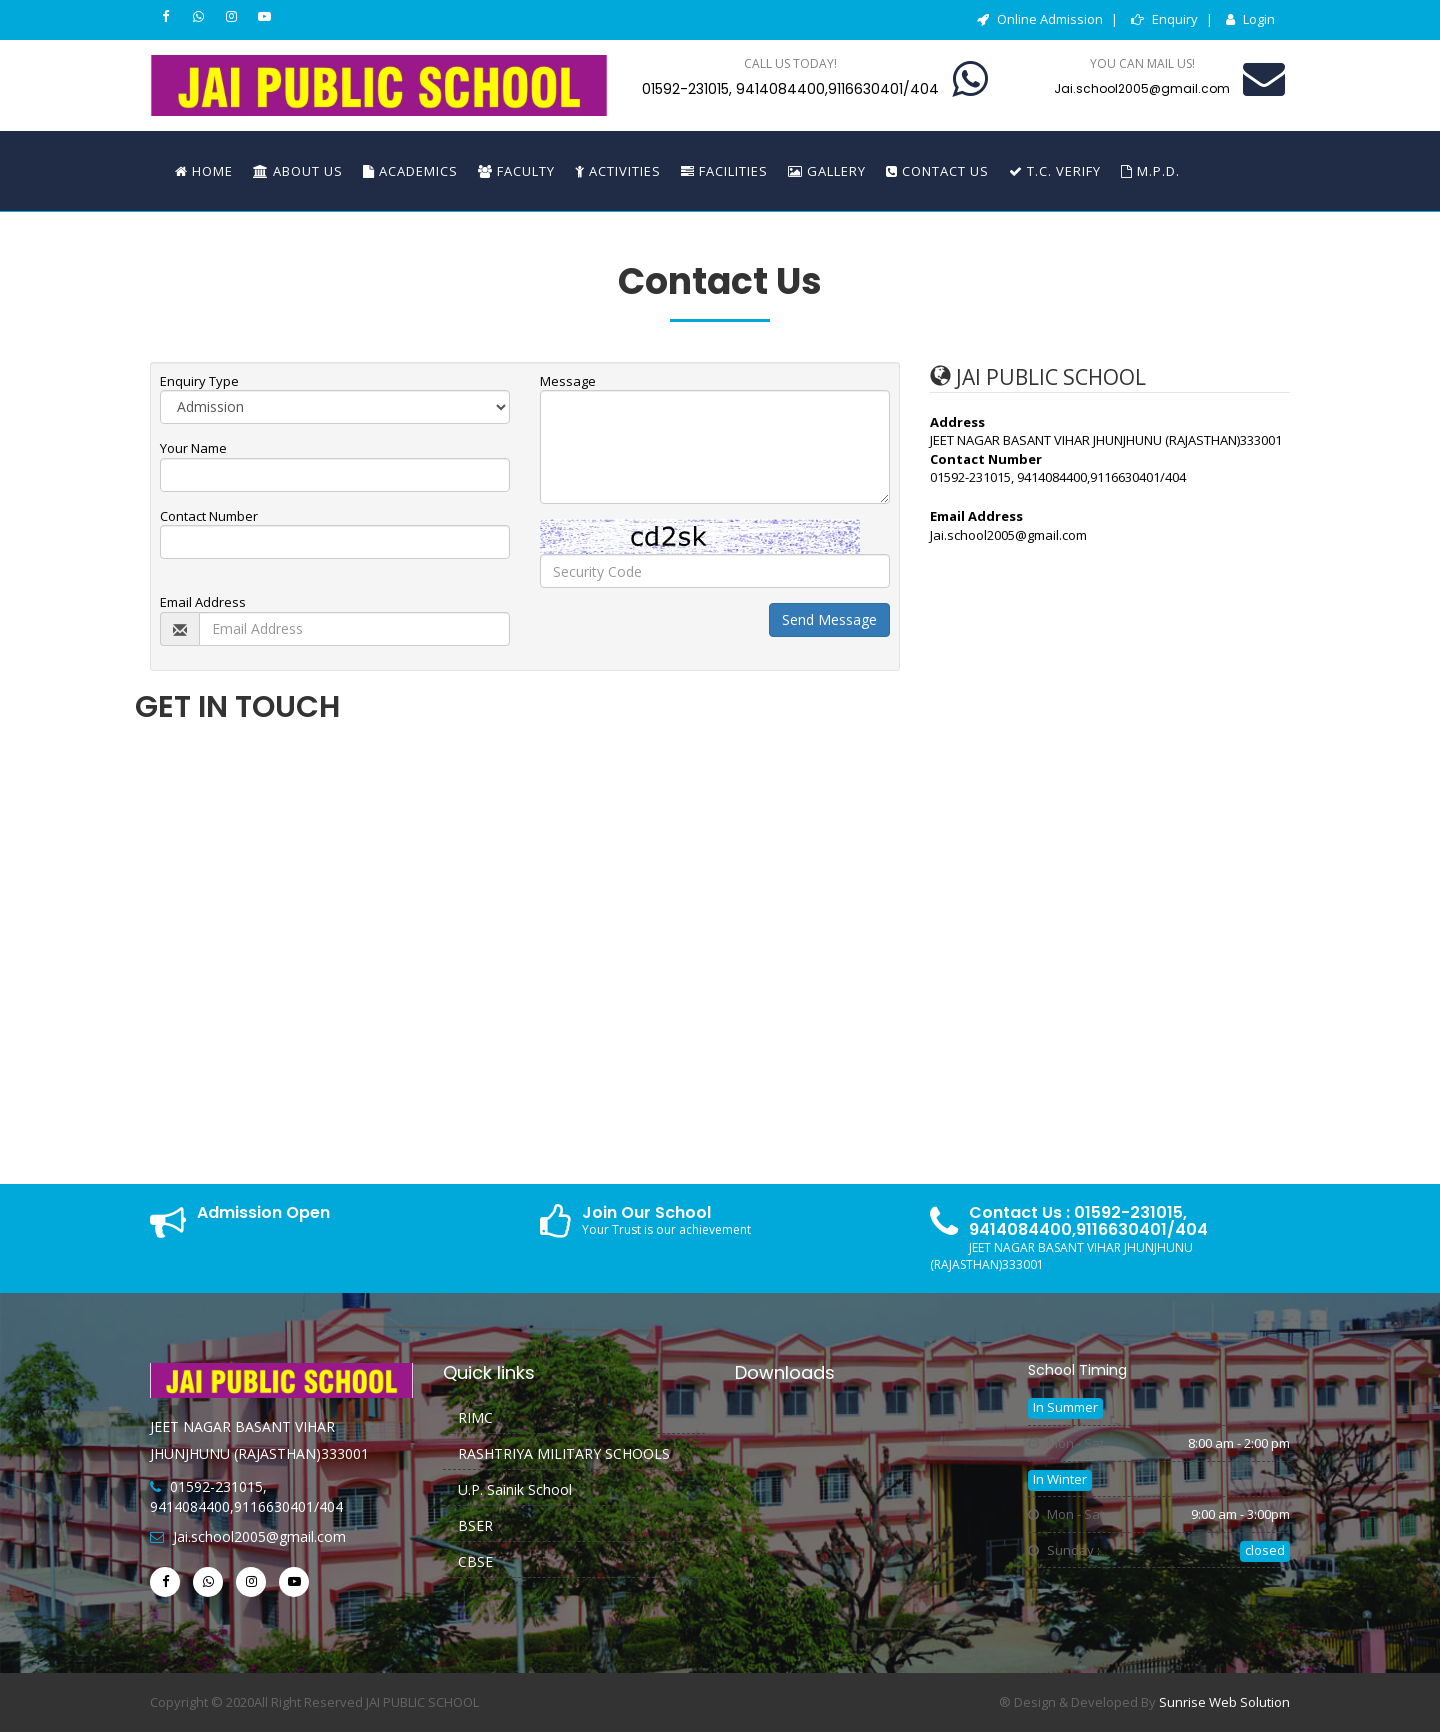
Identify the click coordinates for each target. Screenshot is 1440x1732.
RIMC (475, 1417)
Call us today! (790, 63)
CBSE (475, 1561)
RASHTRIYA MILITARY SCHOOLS (564, 1453)
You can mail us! (1142, 63)
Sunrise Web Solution (1224, 1702)
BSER (475, 1525)
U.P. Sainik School (515, 1489)
